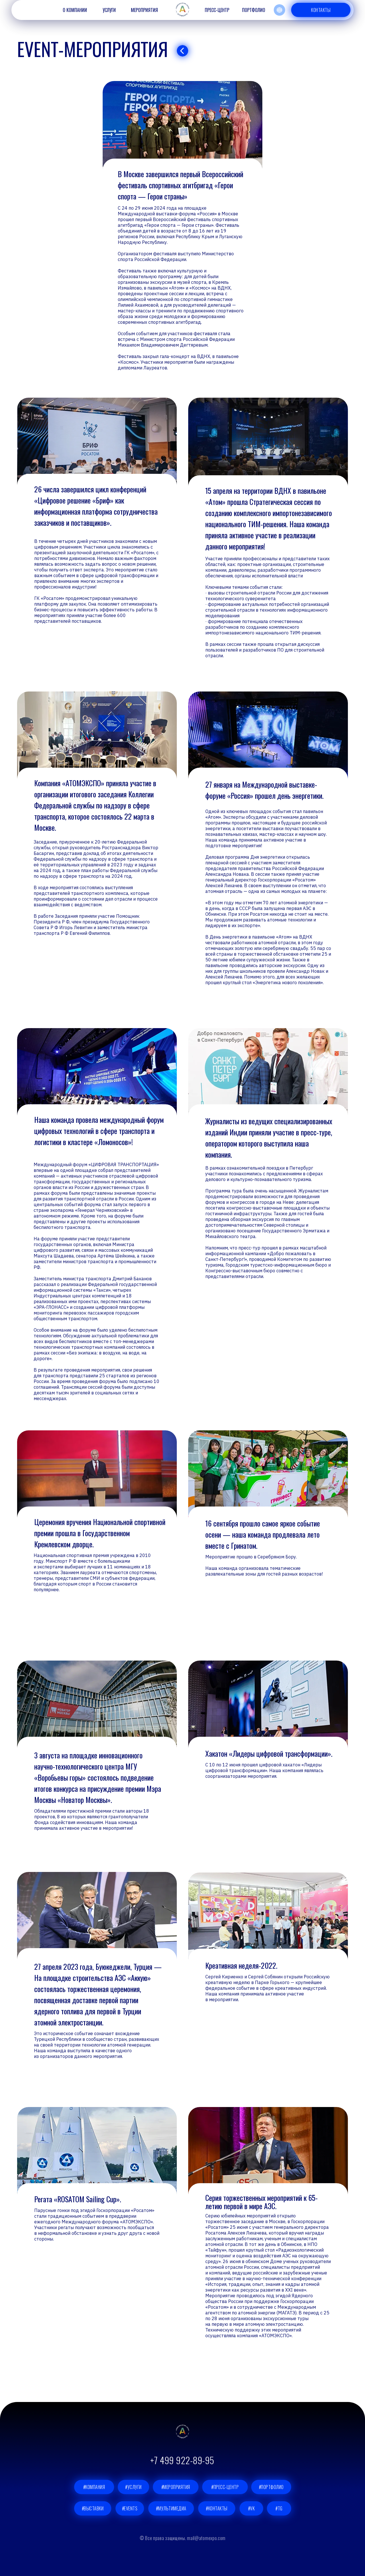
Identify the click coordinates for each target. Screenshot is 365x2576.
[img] (182, 50)
